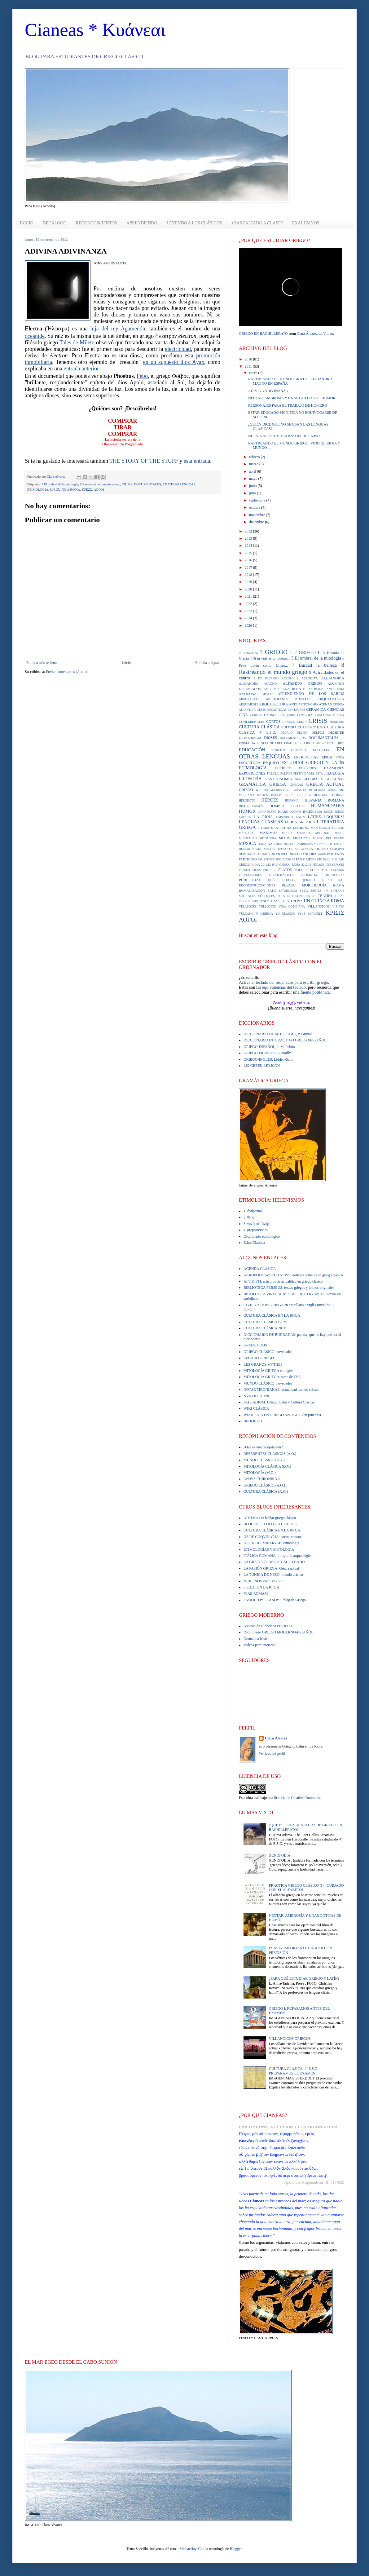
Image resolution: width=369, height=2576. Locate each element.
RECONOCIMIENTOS (96, 223)
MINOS (339, 833)
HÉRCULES (321, 795)
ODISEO (321, 849)
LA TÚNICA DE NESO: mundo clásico (273, 1574)
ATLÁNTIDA (247, 709)
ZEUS (301, 913)
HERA (288, 795)
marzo (254, 464)
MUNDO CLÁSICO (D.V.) (264, 1460)
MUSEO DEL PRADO (328, 838)
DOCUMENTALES (147, 484)
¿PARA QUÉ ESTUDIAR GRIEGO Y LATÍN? (304, 1978)
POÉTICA (301, 870)
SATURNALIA (288, 890)
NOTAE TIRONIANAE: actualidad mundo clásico (281, 1389)
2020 (249, 589)
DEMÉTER (336, 732)
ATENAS (325, 704)
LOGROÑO (301, 827)
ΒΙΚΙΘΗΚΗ (253, 1421)
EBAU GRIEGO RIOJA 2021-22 (305, 743)
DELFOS (318, 732)
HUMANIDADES (327, 805)
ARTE (293, 704)
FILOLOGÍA (334, 773)
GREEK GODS (255, 1345)
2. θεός (249, 1217)
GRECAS (296, 784)
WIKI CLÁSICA (256, 1408)
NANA (262, 844)
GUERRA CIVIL (280, 790)
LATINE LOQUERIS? (326, 817)
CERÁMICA (316, 709)
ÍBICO (261, 811)
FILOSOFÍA (250, 778)
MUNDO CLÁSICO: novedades (268, 1383)
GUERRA (261, 790)
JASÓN (328, 811)
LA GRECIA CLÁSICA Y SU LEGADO (274, 1562)
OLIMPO (264, 854)
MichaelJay (187, 2549)
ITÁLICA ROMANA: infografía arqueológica (278, 1555)
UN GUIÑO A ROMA (65, 489)
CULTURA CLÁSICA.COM (265, 1322)
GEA (298, 779)
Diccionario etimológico (262, 1236)
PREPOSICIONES (250, 875)
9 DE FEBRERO (266, 678)
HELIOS (276, 795)
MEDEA (287, 833)
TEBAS (339, 896)
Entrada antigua (207, 663)
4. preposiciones (256, 1230)
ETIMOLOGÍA (37, 489)
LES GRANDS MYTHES (263, 1364)
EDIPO (339, 743)
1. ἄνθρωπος (253, 1211)
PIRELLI (269, 870)
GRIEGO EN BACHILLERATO (263, 333)
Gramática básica (256, 1639)
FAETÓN (286, 773)
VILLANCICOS (318, 906)
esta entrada (197, 461)
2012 (249, 531)
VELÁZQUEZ (248, 906)
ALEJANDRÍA (332, 678)
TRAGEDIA (279, 901)
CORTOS (273, 721)
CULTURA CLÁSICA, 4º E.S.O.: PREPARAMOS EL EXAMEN (294, 2070)
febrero (255, 457)
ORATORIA (279, 854)
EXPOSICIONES (252, 773)
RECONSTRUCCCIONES (257, 885)
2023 (249, 611)
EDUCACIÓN (252, 749)
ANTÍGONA (248, 694)
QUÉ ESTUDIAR (281, 880)
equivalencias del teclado (284, 987)
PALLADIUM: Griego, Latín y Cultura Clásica (279, 1402)
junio (253, 486)
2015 (249, 553)
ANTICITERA (335, 689)
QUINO (327, 880)
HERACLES (303, 795)
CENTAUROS (296, 709)
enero (253, 373)
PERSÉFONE (334, 864)
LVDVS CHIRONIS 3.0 (262, 1479)
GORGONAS (335, 779)
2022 (249, 604)
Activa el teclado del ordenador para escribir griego (283, 982)
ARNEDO (302, 699)
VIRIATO (338, 906)
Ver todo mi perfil (272, 1753)
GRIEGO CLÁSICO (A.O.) (264, 1485)
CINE (243, 715)
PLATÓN (285, 870)
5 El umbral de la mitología (60, 484)
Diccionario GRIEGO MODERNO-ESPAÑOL (279, 1632)
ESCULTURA (250, 763)
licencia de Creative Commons (297, 1798)
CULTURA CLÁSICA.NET (265, 1328)
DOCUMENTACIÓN (293, 738)
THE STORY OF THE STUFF (143, 461)
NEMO (256, 849)
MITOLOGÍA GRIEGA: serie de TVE (272, 1377)
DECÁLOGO (55, 223)
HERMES (338, 795)
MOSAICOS (301, 838)
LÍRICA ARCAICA (300, 822)
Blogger (236, 2549)
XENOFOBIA (279, 1855)
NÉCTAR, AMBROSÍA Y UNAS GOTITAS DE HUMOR (292, 398)
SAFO (272, 890)
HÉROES (270, 800)
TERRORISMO (248, 901)
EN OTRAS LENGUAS (179, 484)
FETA (319, 773)
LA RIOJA (263, 817)
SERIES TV (319, 890)
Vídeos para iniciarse (259, 1645)
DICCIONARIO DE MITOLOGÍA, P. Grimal (278, 1034)
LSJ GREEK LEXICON (262, 1065)
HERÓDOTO (247, 800)
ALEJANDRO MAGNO (258, 683)
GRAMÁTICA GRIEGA (262, 784)
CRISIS (127, 484)
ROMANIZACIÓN (252, 890)
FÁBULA (273, 773)
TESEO (264, 901)
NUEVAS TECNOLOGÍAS (281, 849)
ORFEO (294, 854)
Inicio (126, 663)
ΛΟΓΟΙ (99, 489)
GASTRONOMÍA (278, 779)
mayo (253, 478)
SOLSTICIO (285, 896)
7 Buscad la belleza (314, 665)
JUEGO (339, 811)
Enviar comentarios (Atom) (66, 671)
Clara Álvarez (307, 333)
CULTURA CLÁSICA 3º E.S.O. (303, 727)
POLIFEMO (318, 870)
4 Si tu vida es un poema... (270, 658)
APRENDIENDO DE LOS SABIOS (311, 693)
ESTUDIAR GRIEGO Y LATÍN (312, 762)
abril (253, 471)
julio (253, 493)
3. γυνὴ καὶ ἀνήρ (256, 1224)
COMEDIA (305, 715)
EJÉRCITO (278, 750)
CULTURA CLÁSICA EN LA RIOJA (272, 1315)
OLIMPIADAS (248, 854)
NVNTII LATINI (256, 1396)
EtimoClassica (254, 1242)
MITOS (284, 838)
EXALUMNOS (305, 223)
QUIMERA (309, 880)
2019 (249, 582)
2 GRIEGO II (307, 652)
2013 (249, 538)
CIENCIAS (335, 709)
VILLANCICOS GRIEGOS (290, 2038)
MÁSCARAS (247, 833)
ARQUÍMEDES (248, 704)
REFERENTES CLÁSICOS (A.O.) (270, 1453)
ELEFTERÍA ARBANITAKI (311, 750)
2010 (249, 359)
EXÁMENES (334, 768)
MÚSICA (247, 843)
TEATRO (325, 896)
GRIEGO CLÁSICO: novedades (268, 1352)
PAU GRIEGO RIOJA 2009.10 (276, 859)
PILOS (257, 870)
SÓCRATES (247, 896)
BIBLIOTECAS (277, 709)
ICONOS (295, 811)
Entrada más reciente (42, 663)
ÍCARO (283, 811)
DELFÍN (302, 732)
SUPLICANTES (305, 896)
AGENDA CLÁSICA (260, 1268)
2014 (249, 545)
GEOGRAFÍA (313, 779)
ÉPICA (340, 757)
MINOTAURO (248, 838)
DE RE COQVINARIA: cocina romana (273, 1537)
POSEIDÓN (337, 870)
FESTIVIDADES (303, 773)
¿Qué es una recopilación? (263, 1447)
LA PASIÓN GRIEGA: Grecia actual (271, 1568)
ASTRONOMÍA (308, 704)
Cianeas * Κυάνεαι (95, 30)
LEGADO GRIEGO (259, 1358)
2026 (249, 625)
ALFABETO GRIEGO (302, 683)
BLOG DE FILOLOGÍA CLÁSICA (270, 1524)
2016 (249, 560)
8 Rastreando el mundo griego (100, 484)
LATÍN (300, 817)
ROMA (338, 885)
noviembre (257, 515)
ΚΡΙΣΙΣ (87, 489)
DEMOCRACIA (250, 738)
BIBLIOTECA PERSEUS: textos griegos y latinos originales (289, 1287)
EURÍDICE (283, 768)
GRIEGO (246, 790)
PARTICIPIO (248, 859)
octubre (255, 507)
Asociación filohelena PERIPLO (268, 1626)
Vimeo (328, 333)
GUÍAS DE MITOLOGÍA (308, 790)
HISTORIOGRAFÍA (251, 806)
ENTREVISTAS (306, 757)
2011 (249, 366)
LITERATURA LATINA (274, 827)
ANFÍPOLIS (315, 689)
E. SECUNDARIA (270, 743)
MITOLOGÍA (267, 838)
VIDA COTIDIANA (292, 906)
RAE (341, 880)
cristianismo (337, 721)
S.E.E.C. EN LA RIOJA (261, 1587)
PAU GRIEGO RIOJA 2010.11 (317, 859)
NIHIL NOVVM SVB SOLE (265, 1581)
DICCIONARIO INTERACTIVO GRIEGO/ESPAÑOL (285, 1040)
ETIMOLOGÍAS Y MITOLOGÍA (269, 1549)
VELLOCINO (267, 906)
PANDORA (309, 854)
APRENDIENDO (141, 223)
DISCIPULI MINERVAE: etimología (271, 1543)
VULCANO (246, 913)
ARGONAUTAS (249, 699)
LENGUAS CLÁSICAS (261, 821)
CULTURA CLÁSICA (259, 726)
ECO (330, 743)
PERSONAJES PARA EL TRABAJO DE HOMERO (287, 405)
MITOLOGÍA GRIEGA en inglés (268, 1370)
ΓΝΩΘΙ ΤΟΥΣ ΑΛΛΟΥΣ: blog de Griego (275, 1600)
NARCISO (275, 844)
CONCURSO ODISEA (329, 715)
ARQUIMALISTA (114, 263)
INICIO (26, 223)
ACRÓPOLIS (290, 678)
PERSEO (244, 870)
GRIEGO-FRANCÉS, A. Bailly (267, 1053)
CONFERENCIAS (251, 721)
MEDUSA (304, 833)
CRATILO (289, 721)
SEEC (304, 890)
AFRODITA (309, 678)
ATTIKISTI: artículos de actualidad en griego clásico (283, 1281)
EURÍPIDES (307, 768)
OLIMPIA (337, 849)
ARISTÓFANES (277, 699)
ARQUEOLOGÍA (330, 699)
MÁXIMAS (269, 833)
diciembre (257, 522)
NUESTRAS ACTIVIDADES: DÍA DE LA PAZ (284, 436)
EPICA (327, 757)
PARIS (322, 854)
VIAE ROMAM (256, 1593)
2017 (249, 567)
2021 (249, 596)
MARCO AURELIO (331, 827)
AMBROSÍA (271, 689)
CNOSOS (270, 715)
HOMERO (277, 806)
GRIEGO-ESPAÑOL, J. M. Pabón (269, 1047)
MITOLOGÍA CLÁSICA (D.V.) (267, 1466)
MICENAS (322, 833)
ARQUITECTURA (273, 704)
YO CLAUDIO (285, 913)
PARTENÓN (335, 854)
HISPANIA (292, 800)
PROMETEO (309, 875)
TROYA (296, 901)
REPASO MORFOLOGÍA (304, 885)
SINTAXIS (337, 890)
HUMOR (247, 811)
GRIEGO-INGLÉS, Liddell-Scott (268, 1059)
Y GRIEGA (264, 913)
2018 (249, 574)
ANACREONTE (294, 689)
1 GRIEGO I (276, 652)
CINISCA (256, 715)
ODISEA (307, 849)
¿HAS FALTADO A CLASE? (257, 223)
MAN (314, 827)
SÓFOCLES (266, 896)
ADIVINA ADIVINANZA (268, 391)
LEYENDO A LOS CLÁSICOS (194, 223)
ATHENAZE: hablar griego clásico (270, 1518)
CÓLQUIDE (287, 715)
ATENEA (338, 704)
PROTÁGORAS (334, 875)
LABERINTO (284, 817)
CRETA (302, 721)
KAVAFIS (245, 817)
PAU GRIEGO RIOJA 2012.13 (291, 864)
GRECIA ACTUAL (325, 784)
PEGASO (318, 864)
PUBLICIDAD (250, 880)
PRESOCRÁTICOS (280, 875)
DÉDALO (286, 732)
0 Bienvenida (248, 653)
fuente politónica (315, 992)
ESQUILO (271, 763)
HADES (262, 795)
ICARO (271, 811)
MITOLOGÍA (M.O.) (259, 1472)
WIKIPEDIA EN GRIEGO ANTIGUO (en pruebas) (282, 1415)
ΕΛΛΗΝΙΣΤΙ (315, 913)
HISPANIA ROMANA (324, 800)
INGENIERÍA (312, 811)
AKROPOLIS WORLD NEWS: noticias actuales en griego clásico (293, 1275)
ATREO (261, 709)
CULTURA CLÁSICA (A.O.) (266, 1491)
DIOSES (270, 738)
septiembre (257, 500)
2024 (249, 618)
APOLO (267, 694)
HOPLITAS (298, 806)
